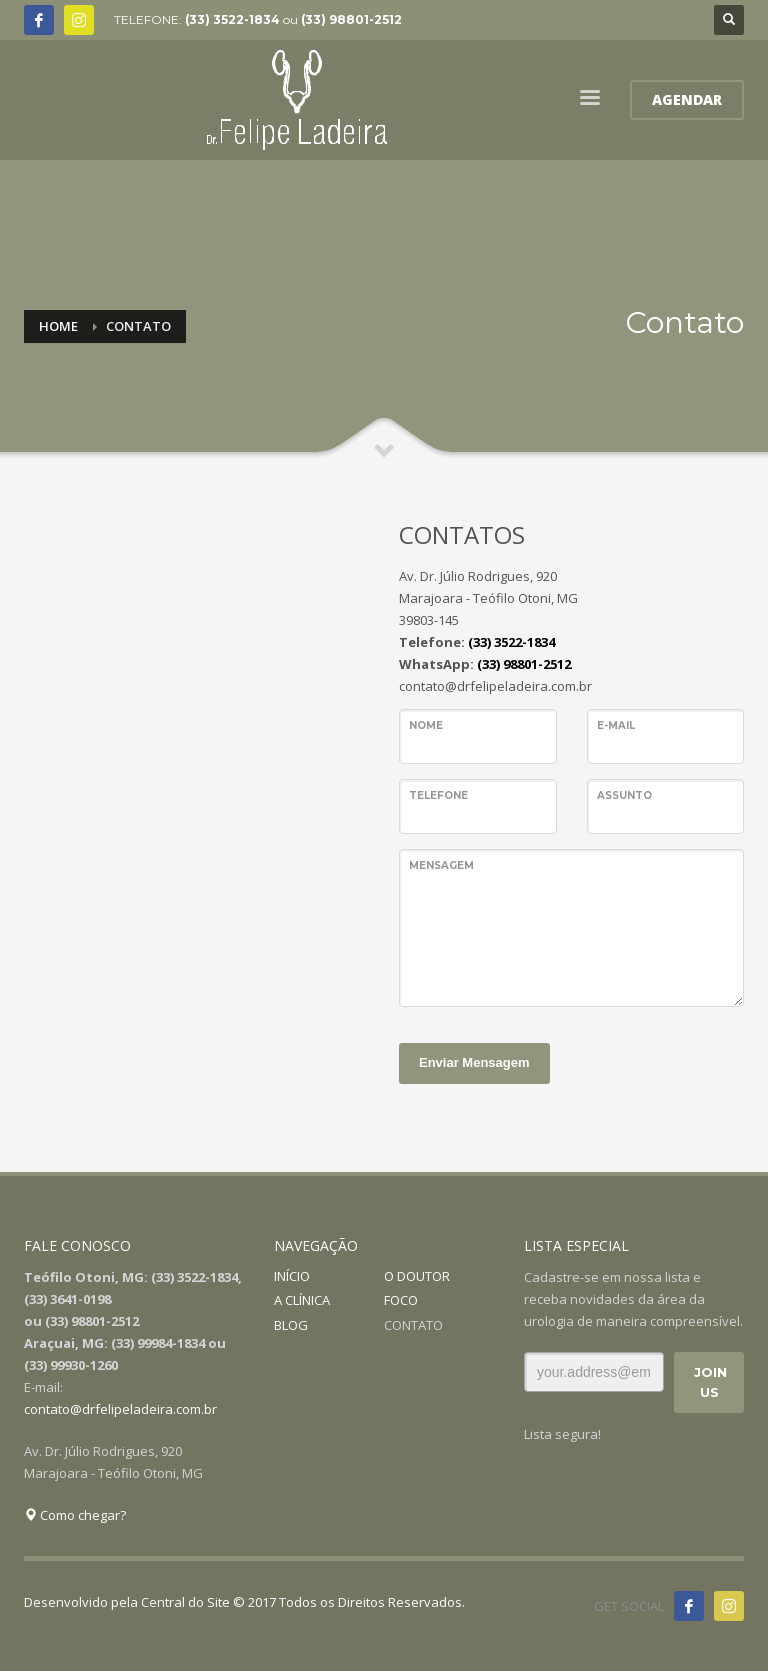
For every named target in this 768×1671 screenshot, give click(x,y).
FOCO (401, 1300)
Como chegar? (75, 1515)
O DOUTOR (417, 1276)
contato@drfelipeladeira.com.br (120, 1409)
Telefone (438, 795)
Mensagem (441, 865)
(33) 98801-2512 (351, 19)
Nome (426, 725)
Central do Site (185, 1602)
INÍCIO (292, 1276)
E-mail (616, 725)
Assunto (624, 795)
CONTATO (413, 1325)
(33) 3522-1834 (232, 19)
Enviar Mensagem (474, 1062)
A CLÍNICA (302, 1300)
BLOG (291, 1325)
